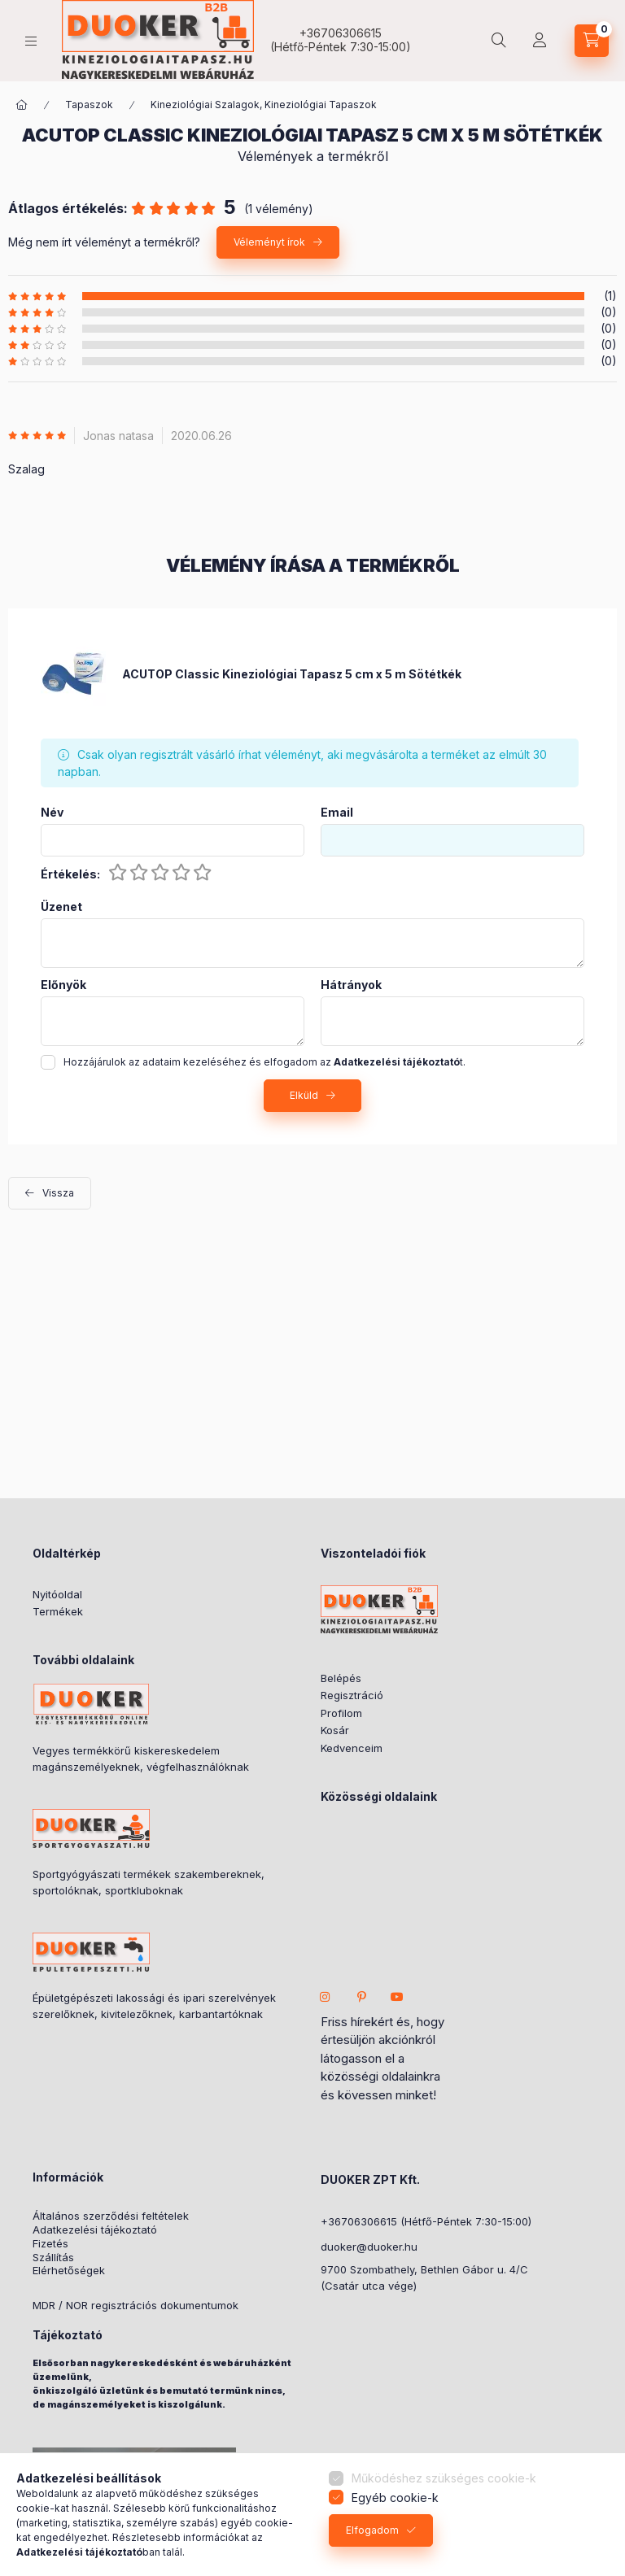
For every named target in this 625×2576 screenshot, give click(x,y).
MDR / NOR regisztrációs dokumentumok (135, 2305)
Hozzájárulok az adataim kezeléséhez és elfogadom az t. (264, 1062)
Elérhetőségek (69, 2270)
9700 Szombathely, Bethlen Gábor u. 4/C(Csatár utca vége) (424, 2277)
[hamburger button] (31, 41)
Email (337, 812)
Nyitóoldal (57, 1594)
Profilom (341, 1713)
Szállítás (53, 2257)
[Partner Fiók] (539, 40)
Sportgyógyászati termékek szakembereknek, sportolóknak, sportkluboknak (148, 1882)
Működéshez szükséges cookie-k (444, 2478)
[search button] (499, 40)
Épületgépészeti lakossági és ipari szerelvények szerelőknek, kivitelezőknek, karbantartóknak (154, 2005)
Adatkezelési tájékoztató (95, 2230)
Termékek (58, 1611)
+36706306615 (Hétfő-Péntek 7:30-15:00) (426, 2221)
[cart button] (592, 40)
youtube (397, 1997)
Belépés (341, 1678)
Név (52, 812)
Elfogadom (372, 2530)
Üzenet (61, 906)
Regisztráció (352, 1695)
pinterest (361, 1997)
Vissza (58, 1193)
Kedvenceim (351, 1747)
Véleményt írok (269, 242)
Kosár (335, 1730)
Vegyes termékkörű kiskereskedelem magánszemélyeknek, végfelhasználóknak (141, 1758)
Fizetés (50, 2244)
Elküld (304, 1095)
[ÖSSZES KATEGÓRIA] (22, 105)
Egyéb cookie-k (395, 2497)
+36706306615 (340, 33)
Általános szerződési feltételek (111, 2216)
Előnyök (63, 985)
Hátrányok (351, 985)
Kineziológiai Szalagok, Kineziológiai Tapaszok (264, 104)
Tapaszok (89, 104)
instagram (325, 1997)
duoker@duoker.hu (369, 2246)
